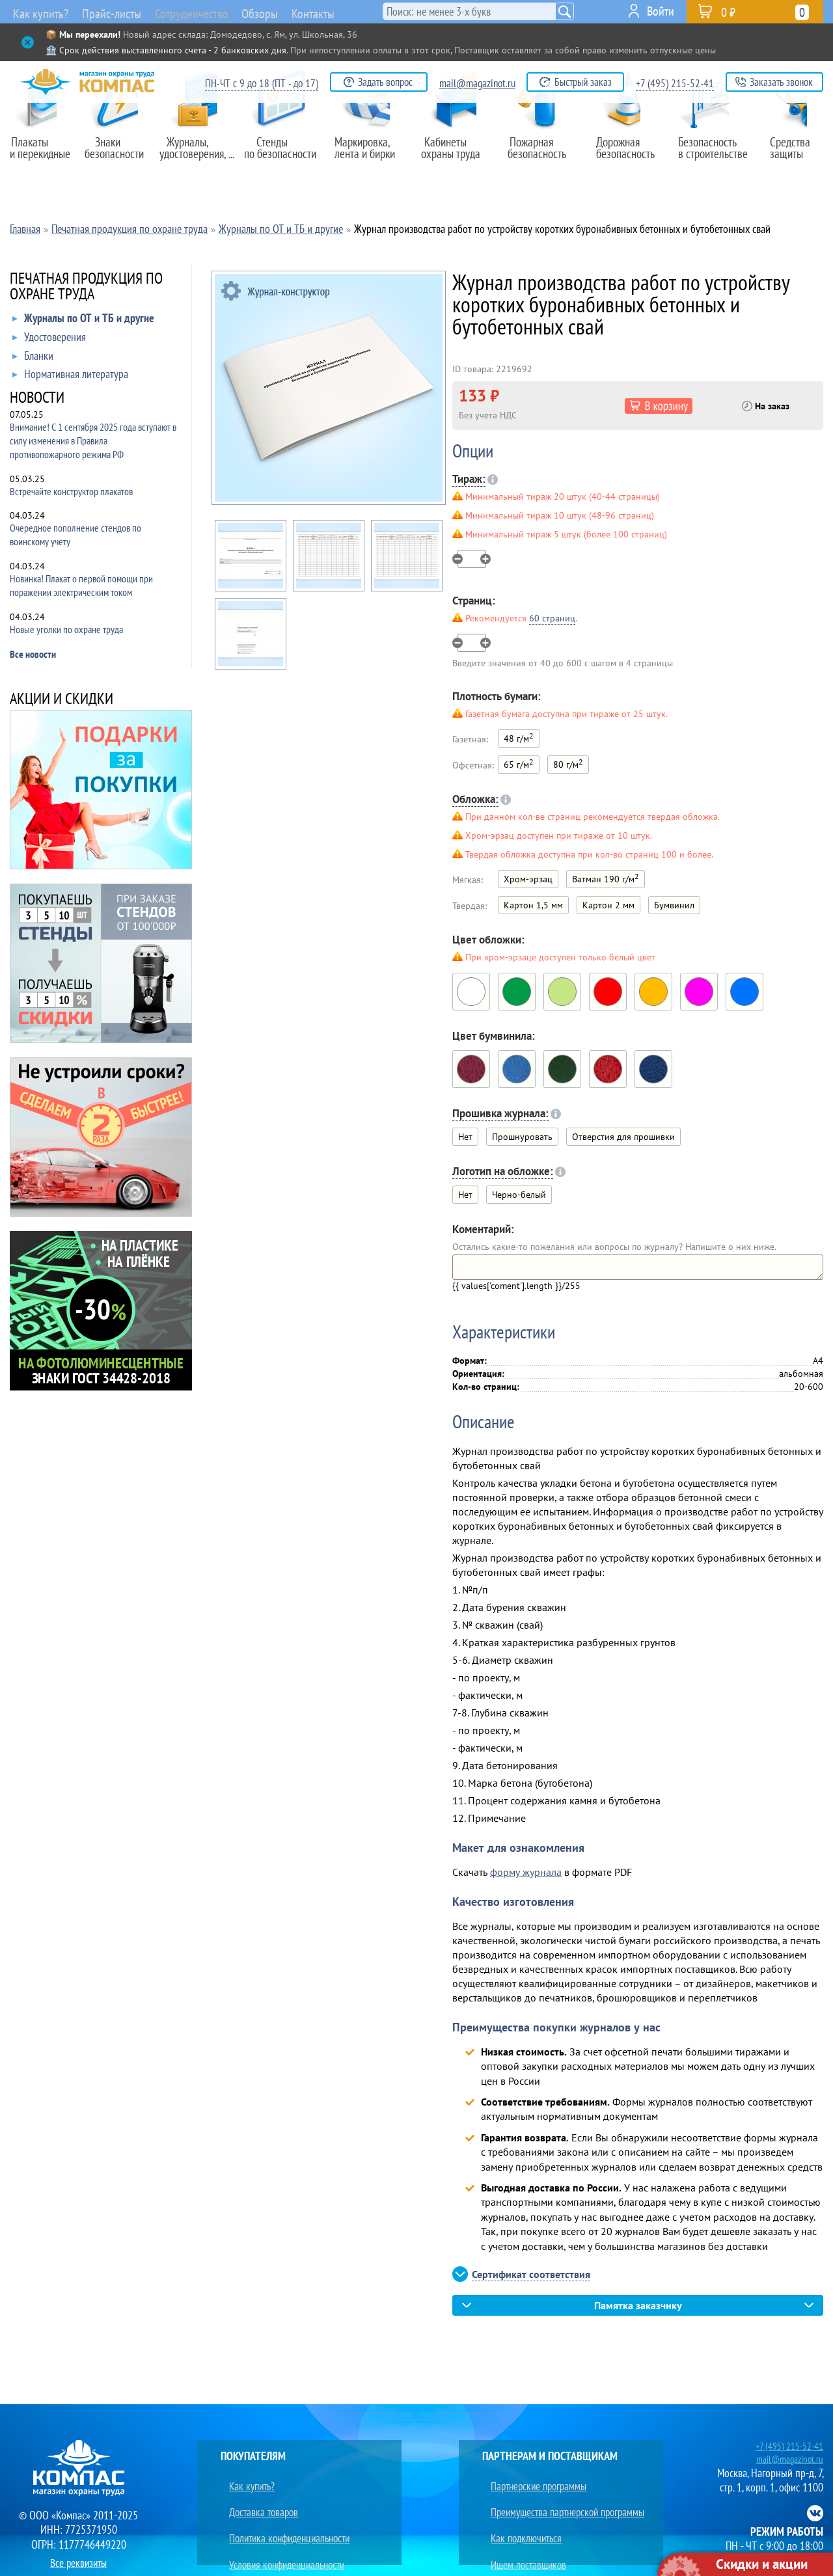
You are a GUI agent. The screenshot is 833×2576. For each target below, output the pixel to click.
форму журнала (526, 1871)
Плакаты (43, 154)
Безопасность (709, 154)
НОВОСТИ (37, 398)
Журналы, (197, 154)
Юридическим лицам (264, 2541)
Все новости (33, 653)
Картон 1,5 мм (533, 905)
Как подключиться (520, 2511)
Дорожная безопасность (624, 154)
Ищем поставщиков (522, 2526)
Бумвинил (674, 905)
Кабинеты (456, 154)
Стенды (284, 154)
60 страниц (552, 618)
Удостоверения (49, 340)
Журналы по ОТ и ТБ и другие (83, 321)
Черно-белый (519, 1194)
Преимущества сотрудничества (545, 2541)
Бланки (32, 358)
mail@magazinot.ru (477, 83)
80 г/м (568, 763)
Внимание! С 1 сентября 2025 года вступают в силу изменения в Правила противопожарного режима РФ (93, 440)
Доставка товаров (257, 2496)
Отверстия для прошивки (623, 1137)
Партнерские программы (533, 2480)
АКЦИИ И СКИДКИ (61, 700)
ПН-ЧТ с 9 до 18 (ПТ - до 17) (261, 83)
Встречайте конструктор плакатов (71, 491)
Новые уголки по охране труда (66, 629)
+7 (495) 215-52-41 (675, 83)
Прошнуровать (522, 1137)
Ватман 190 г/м (605, 878)
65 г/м (519, 763)
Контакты (348, 11)
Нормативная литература (70, 377)
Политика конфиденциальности (286, 2511)
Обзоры (288, 11)
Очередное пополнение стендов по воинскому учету (75, 534)
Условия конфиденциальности (283, 2526)
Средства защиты (794, 154)
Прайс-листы (112, 13)
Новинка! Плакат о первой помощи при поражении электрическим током (81, 585)
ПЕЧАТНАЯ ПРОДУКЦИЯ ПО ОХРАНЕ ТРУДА (86, 287)
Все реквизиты (79, 2559)
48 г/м (519, 737)
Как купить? (38, 13)
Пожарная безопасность (541, 154)
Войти (660, 11)
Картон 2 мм (608, 905)
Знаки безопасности (121, 154)
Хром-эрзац (528, 879)
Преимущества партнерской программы (564, 2496)
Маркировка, (371, 154)
